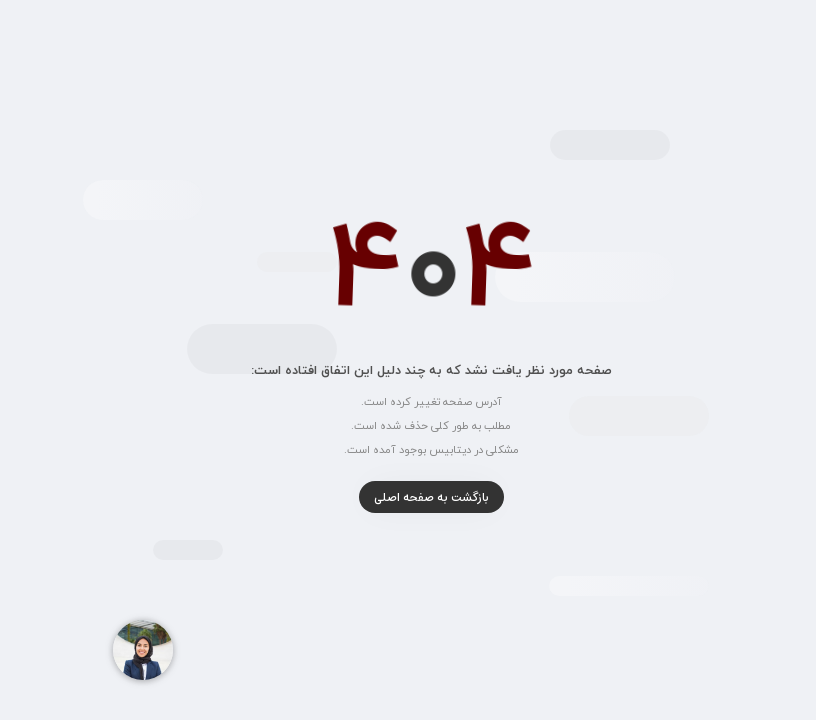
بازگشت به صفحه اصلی (408, 497)
